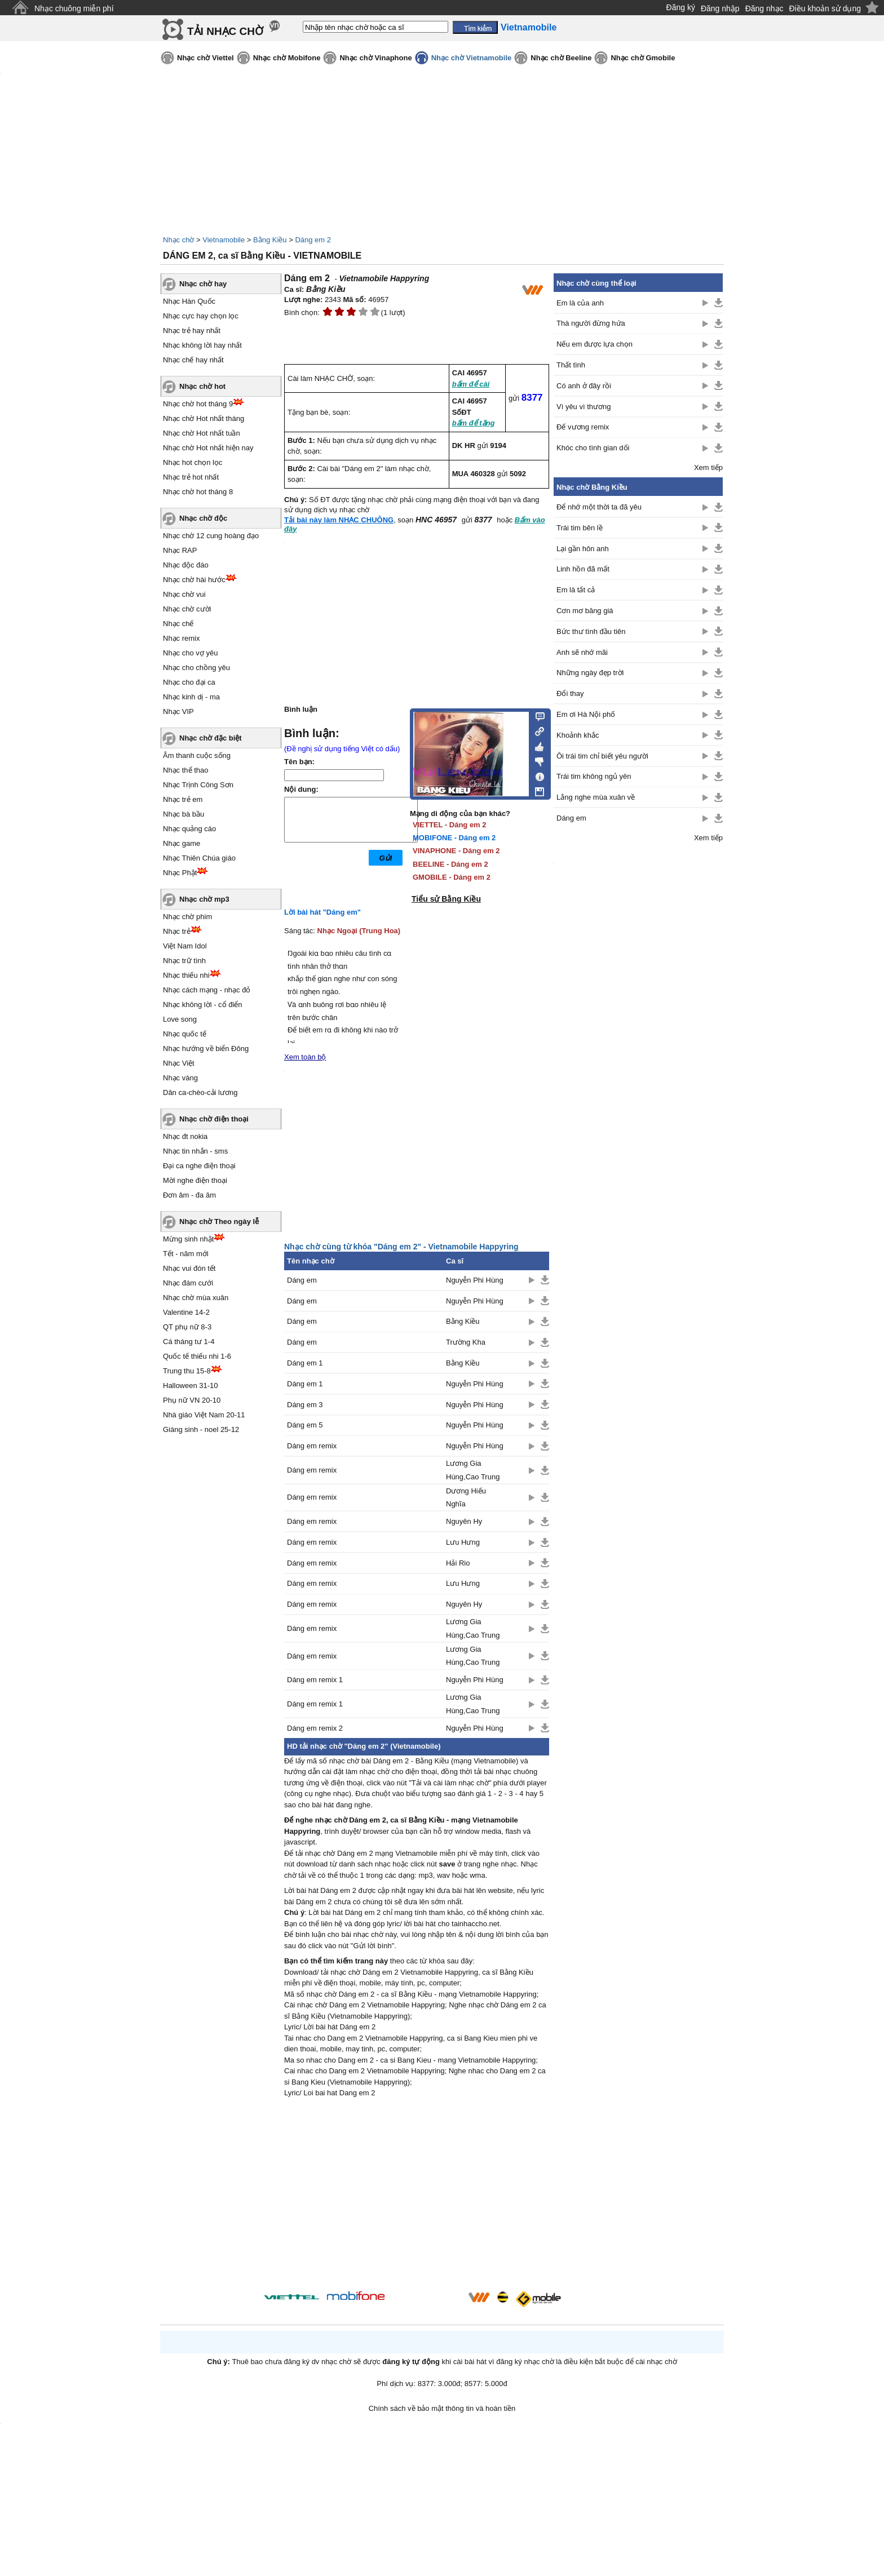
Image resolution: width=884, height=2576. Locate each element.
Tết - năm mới (186, 1253)
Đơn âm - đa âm (189, 1195)
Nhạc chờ (178, 240)
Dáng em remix (312, 1446)
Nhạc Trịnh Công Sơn (198, 785)
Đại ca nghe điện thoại (199, 1165)
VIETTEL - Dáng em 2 (450, 825)
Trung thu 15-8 (187, 1371)
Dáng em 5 (305, 1425)
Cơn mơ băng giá (584, 610)
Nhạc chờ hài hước (194, 579)
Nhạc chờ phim (187, 916)
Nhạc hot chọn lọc (192, 462)
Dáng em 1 (305, 1363)
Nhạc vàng (180, 1078)
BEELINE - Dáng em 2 (450, 864)
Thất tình (570, 365)
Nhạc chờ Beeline (561, 58)
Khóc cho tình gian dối (592, 448)
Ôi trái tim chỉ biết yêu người (602, 756)
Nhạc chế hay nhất (193, 360)
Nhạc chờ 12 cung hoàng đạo (211, 535)
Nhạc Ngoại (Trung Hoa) (359, 930)
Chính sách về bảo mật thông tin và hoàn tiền (442, 2408)
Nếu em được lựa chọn (594, 344)
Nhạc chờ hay (203, 284)
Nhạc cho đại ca (189, 682)
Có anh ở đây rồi (583, 386)
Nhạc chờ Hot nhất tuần (201, 433)
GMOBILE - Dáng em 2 (451, 877)
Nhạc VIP (178, 711)
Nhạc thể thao (186, 770)
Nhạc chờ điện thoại (214, 1119)
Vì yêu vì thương (583, 406)
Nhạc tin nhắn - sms (195, 1151)
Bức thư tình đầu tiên (591, 631)
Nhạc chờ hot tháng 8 (198, 491)
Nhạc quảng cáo (189, 828)
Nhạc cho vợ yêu (190, 653)
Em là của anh (580, 303)
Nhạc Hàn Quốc (189, 301)
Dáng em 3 (305, 1404)
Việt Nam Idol (185, 946)
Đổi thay (570, 693)
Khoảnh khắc (577, 735)
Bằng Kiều (270, 240)
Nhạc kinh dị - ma (191, 697)
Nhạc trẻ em (182, 799)
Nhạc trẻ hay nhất (191, 330)
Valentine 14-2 (186, 1312)
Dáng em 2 (313, 240)
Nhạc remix (181, 638)
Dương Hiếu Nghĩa (466, 1497)
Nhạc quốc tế (184, 1034)
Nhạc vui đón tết (189, 1268)
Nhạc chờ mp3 (204, 899)
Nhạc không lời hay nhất (202, 345)
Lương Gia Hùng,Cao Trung (473, 1469)
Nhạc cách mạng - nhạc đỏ (206, 990)
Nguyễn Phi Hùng (474, 1280)
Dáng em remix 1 (315, 1679)
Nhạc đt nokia (185, 1136)
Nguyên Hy (464, 1521)
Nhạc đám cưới (188, 1283)
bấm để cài (471, 384)
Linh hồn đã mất (582, 569)
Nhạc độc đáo (186, 565)
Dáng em (302, 1280)
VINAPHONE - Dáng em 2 (456, 850)
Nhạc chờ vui (184, 594)
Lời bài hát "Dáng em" (322, 912)
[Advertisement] (416, 2196)
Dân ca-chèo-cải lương (200, 1092)
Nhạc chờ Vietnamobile (471, 58)
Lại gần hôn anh (582, 548)
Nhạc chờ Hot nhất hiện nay (208, 448)
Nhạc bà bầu (183, 814)
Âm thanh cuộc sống (197, 755)
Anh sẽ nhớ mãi (582, 652)
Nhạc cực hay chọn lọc (200, 316)
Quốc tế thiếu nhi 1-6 (197, 1356)
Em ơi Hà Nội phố (585, 714)
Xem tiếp (708, 467)
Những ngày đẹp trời (590, 672)
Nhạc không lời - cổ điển (202, 1004)
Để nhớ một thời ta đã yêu (599, 507)
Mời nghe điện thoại (195, 1180)
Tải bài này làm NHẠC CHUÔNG (339, 520)
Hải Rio (458, 1563)
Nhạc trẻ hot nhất (191, 477)
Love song (180, 1019)
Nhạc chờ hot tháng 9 (198, 404)
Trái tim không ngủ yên (593, 776)
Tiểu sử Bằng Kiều (446, 898)
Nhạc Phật (180, 872)
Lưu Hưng (463, 1542)
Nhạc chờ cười (187, 609)
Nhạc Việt (179, 1063)
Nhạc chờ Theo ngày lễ (219, 1221)
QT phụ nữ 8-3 (187, 1327)
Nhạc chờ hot (202, 386)
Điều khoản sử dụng (825, 8)
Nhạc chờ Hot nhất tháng (203, 418)
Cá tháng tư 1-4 (188, 1341)
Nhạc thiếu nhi (186, 975)
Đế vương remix (582, 427)
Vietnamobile (223, 240)
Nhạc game (181, 843)
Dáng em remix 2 (315, 1728)
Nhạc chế (178, 623)
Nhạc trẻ (177, 931)
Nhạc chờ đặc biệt (210, 738)
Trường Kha (465, 1342)
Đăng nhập (720, 8)
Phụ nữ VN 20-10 (191, 1400)
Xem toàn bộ (305, 1057)
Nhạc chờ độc (203, 518)
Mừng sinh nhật (188, 1239)
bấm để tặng (473, 423)
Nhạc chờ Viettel (205, 58)
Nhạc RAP (180, 550)
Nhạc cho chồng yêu (196, 667)
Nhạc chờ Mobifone (287, 58)
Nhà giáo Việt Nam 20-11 (204, 1415)
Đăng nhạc (764, 8)
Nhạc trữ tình (184, 960)
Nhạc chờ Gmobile (643, 58)
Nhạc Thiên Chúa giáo (199, 858)
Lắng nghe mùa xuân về (595, 797)
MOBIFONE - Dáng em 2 (454, 837)
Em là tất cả (575, 590)
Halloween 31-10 (190, 1385)
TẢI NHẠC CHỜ (225, 31)
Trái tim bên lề (579, 528)
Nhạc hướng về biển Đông (206, 1048)
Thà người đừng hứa (590, 323)
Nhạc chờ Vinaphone (375, 58)
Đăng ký (680, 7)
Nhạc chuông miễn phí (74, 8)
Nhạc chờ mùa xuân (195, 1297)
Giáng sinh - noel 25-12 (201, 1429)
